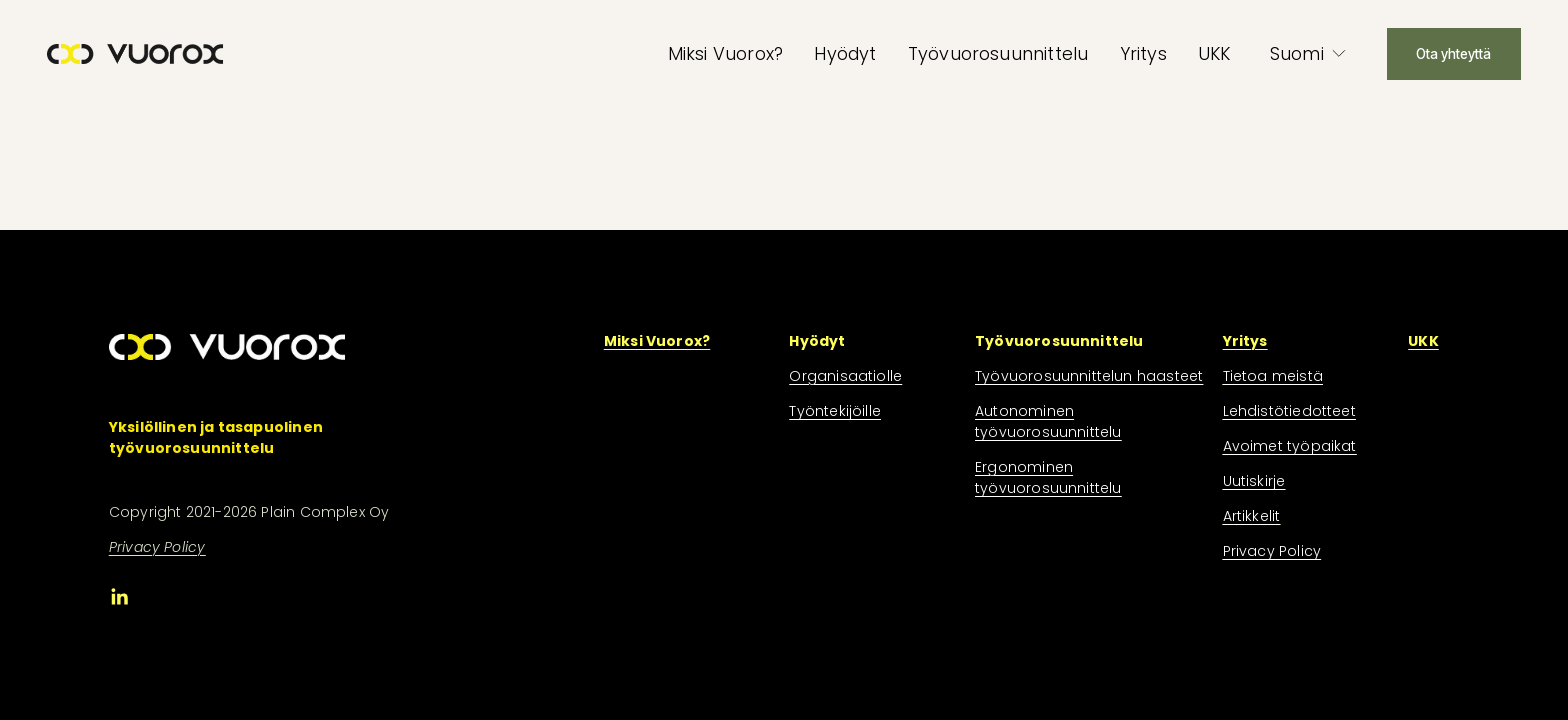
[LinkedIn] (119, 597)
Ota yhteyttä (1453, 54)
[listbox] (1309, 54)
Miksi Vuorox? (725, 53)
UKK (1214, 53)
